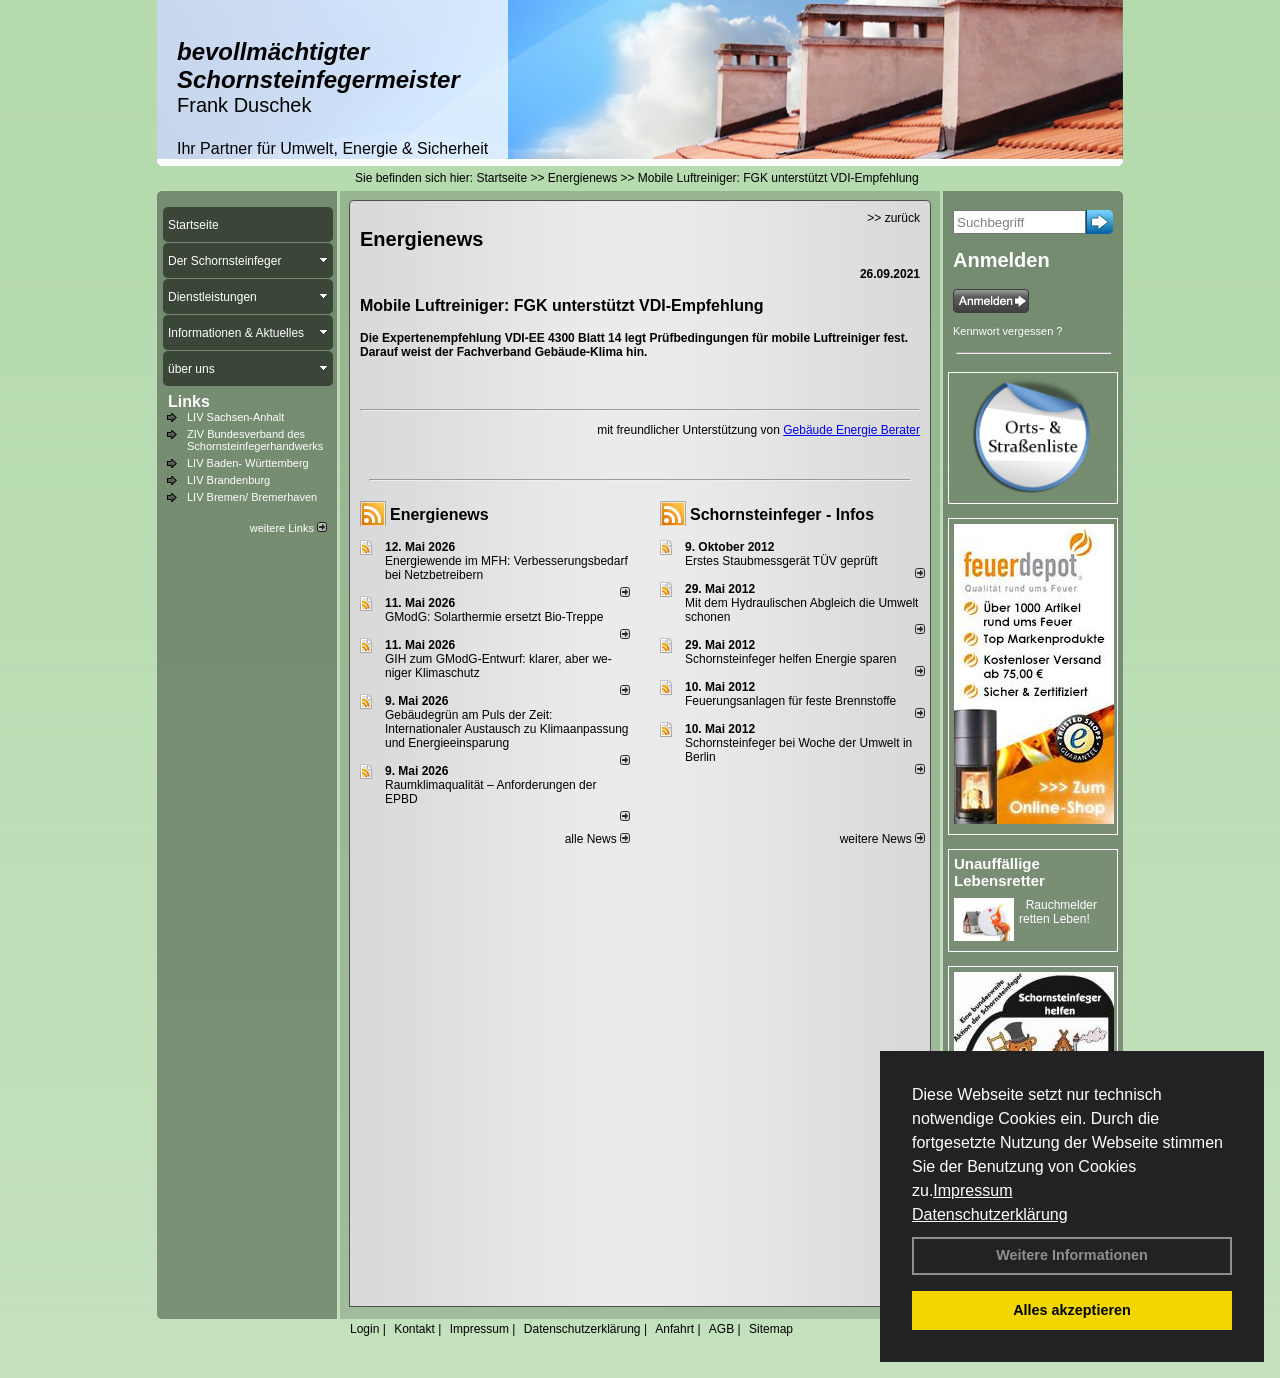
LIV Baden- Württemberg (248, 463)
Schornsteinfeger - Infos (782, 514)
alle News (597, 839)
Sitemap (771, 1329)
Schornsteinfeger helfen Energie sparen (790, 659)
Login (364, 1329)
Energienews (439, 514)
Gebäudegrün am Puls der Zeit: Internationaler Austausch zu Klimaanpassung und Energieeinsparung (507, 729)
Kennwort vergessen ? (1007, 331)
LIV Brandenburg (228, 480)
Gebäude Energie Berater (851, 430)
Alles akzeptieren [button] (1072, 1310)
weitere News (882, 839)
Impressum (972, 1190)
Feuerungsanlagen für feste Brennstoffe (790, 701)
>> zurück (893, 218)
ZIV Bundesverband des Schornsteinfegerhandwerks (255, 440)
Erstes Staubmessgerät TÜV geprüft (781, 561)
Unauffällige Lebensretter (999, 872)
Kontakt (414, 1329)
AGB (721, 1329)
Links (189, 401)
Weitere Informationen (1072, 1255)
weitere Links (288, 528)
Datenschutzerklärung (990, 1214)
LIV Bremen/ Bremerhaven (252, 497)
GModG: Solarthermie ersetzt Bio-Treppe (494, 617)
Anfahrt (674, 1329)
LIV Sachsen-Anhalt (235, 417)
